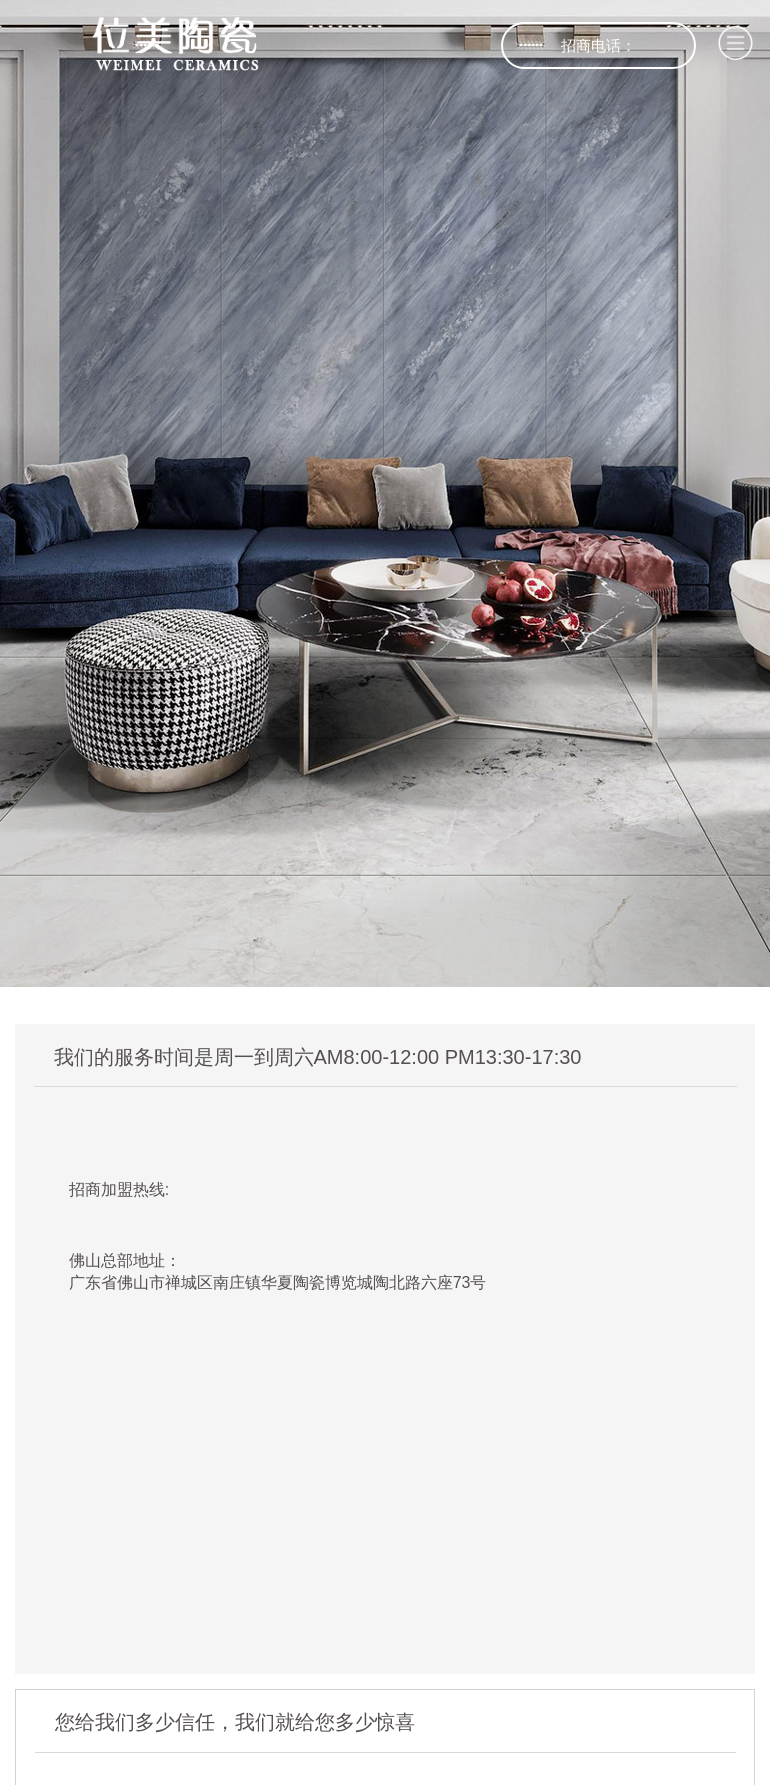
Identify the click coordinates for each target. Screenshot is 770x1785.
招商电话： (598, 45)
